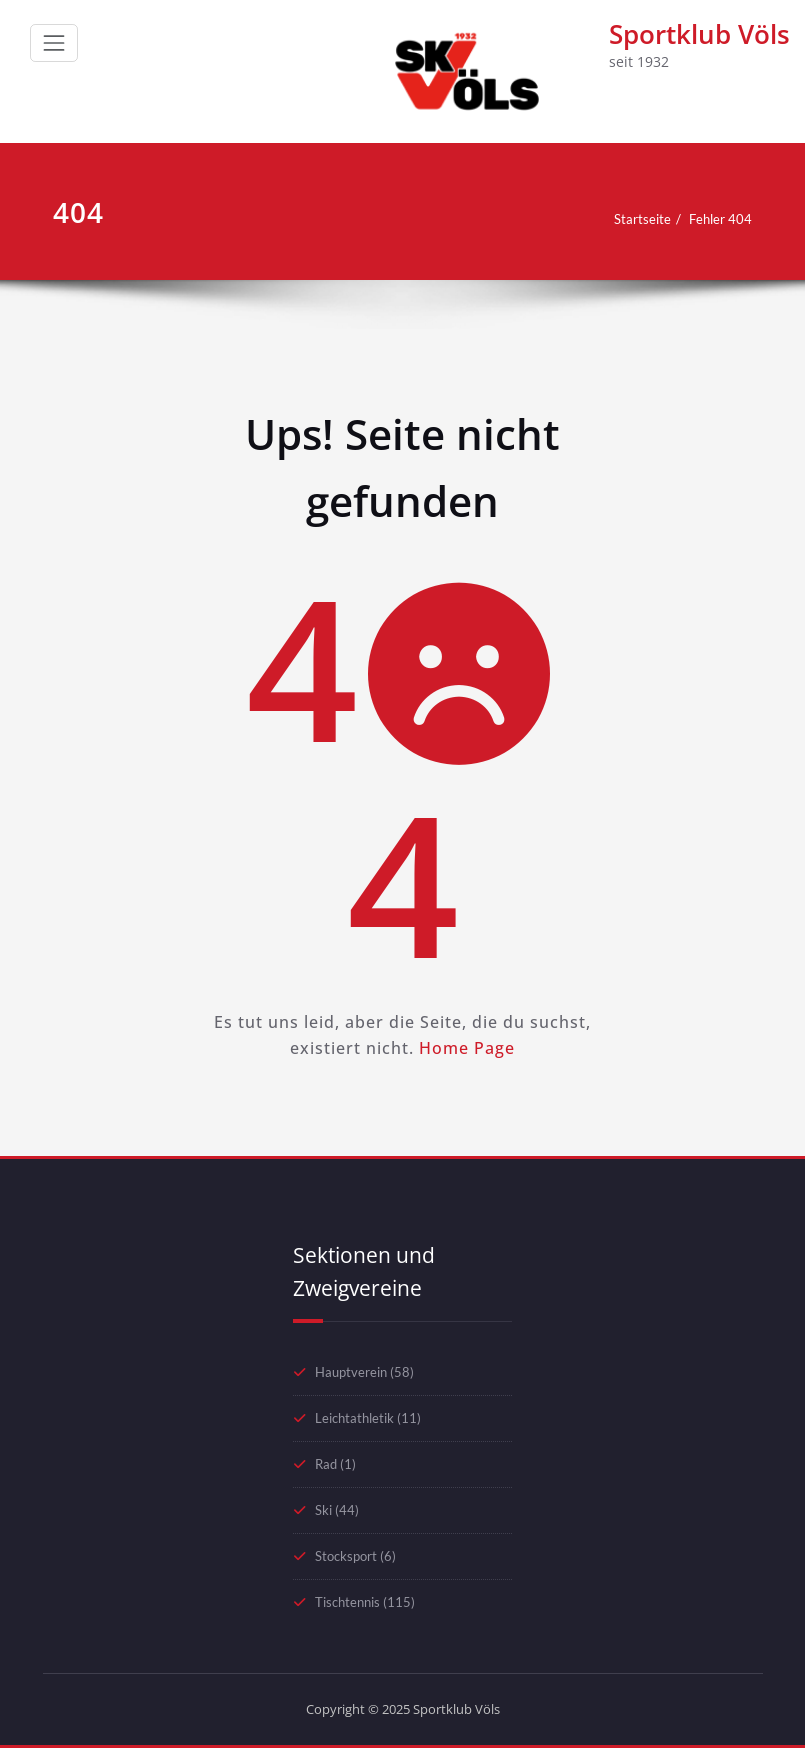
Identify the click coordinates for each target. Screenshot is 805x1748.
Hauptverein (351, 1372)
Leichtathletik (354, 1418)
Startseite (642, 219)
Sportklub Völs (699, 34)
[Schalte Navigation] (54, 43)
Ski (323, 1510)
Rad (326, 1464)
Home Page (467, 1048)
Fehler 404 (720, 219)
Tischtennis (347, 1602)
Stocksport (346, 1556)
